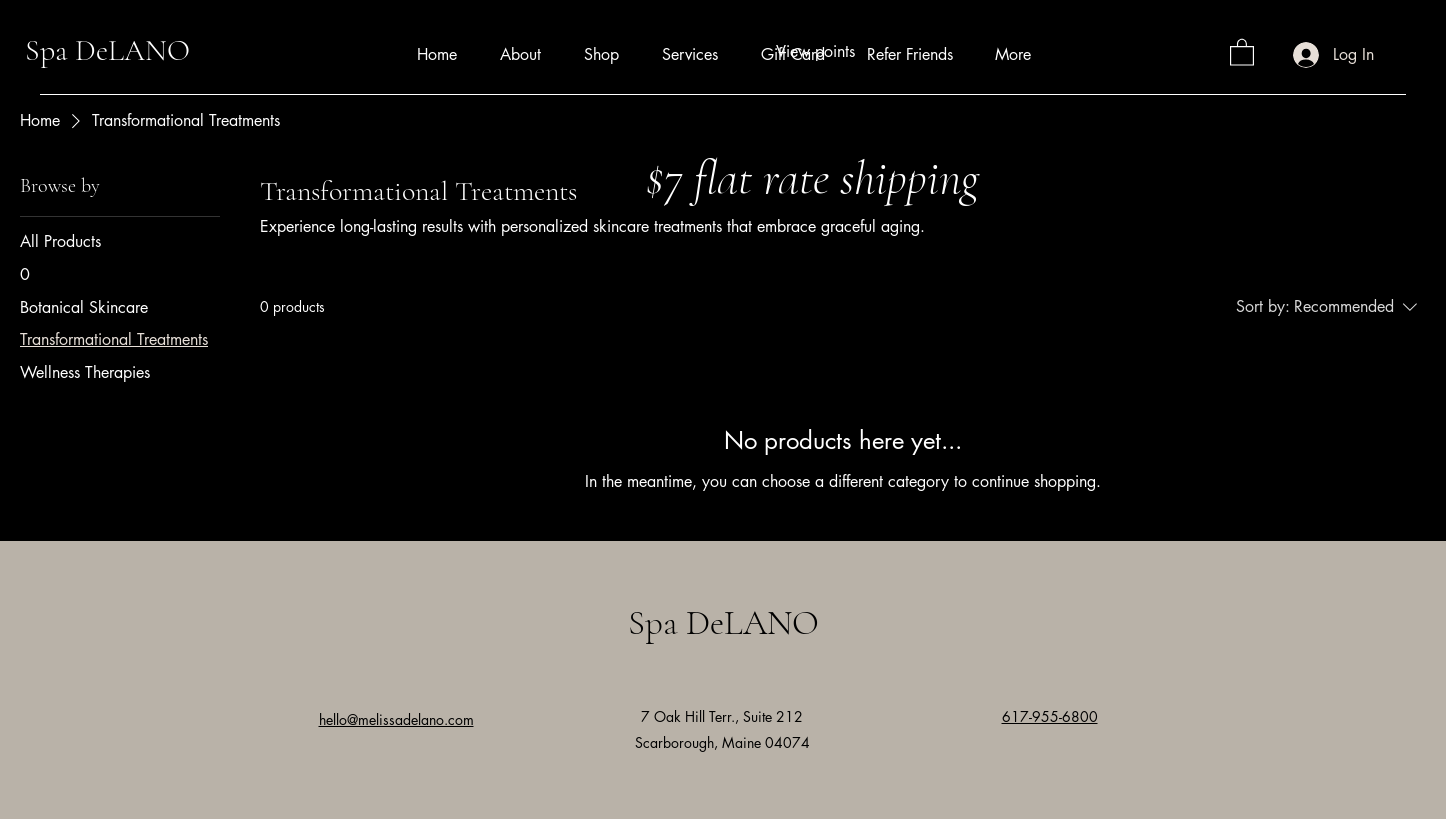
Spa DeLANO (107, 50)
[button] (1242, 51)
